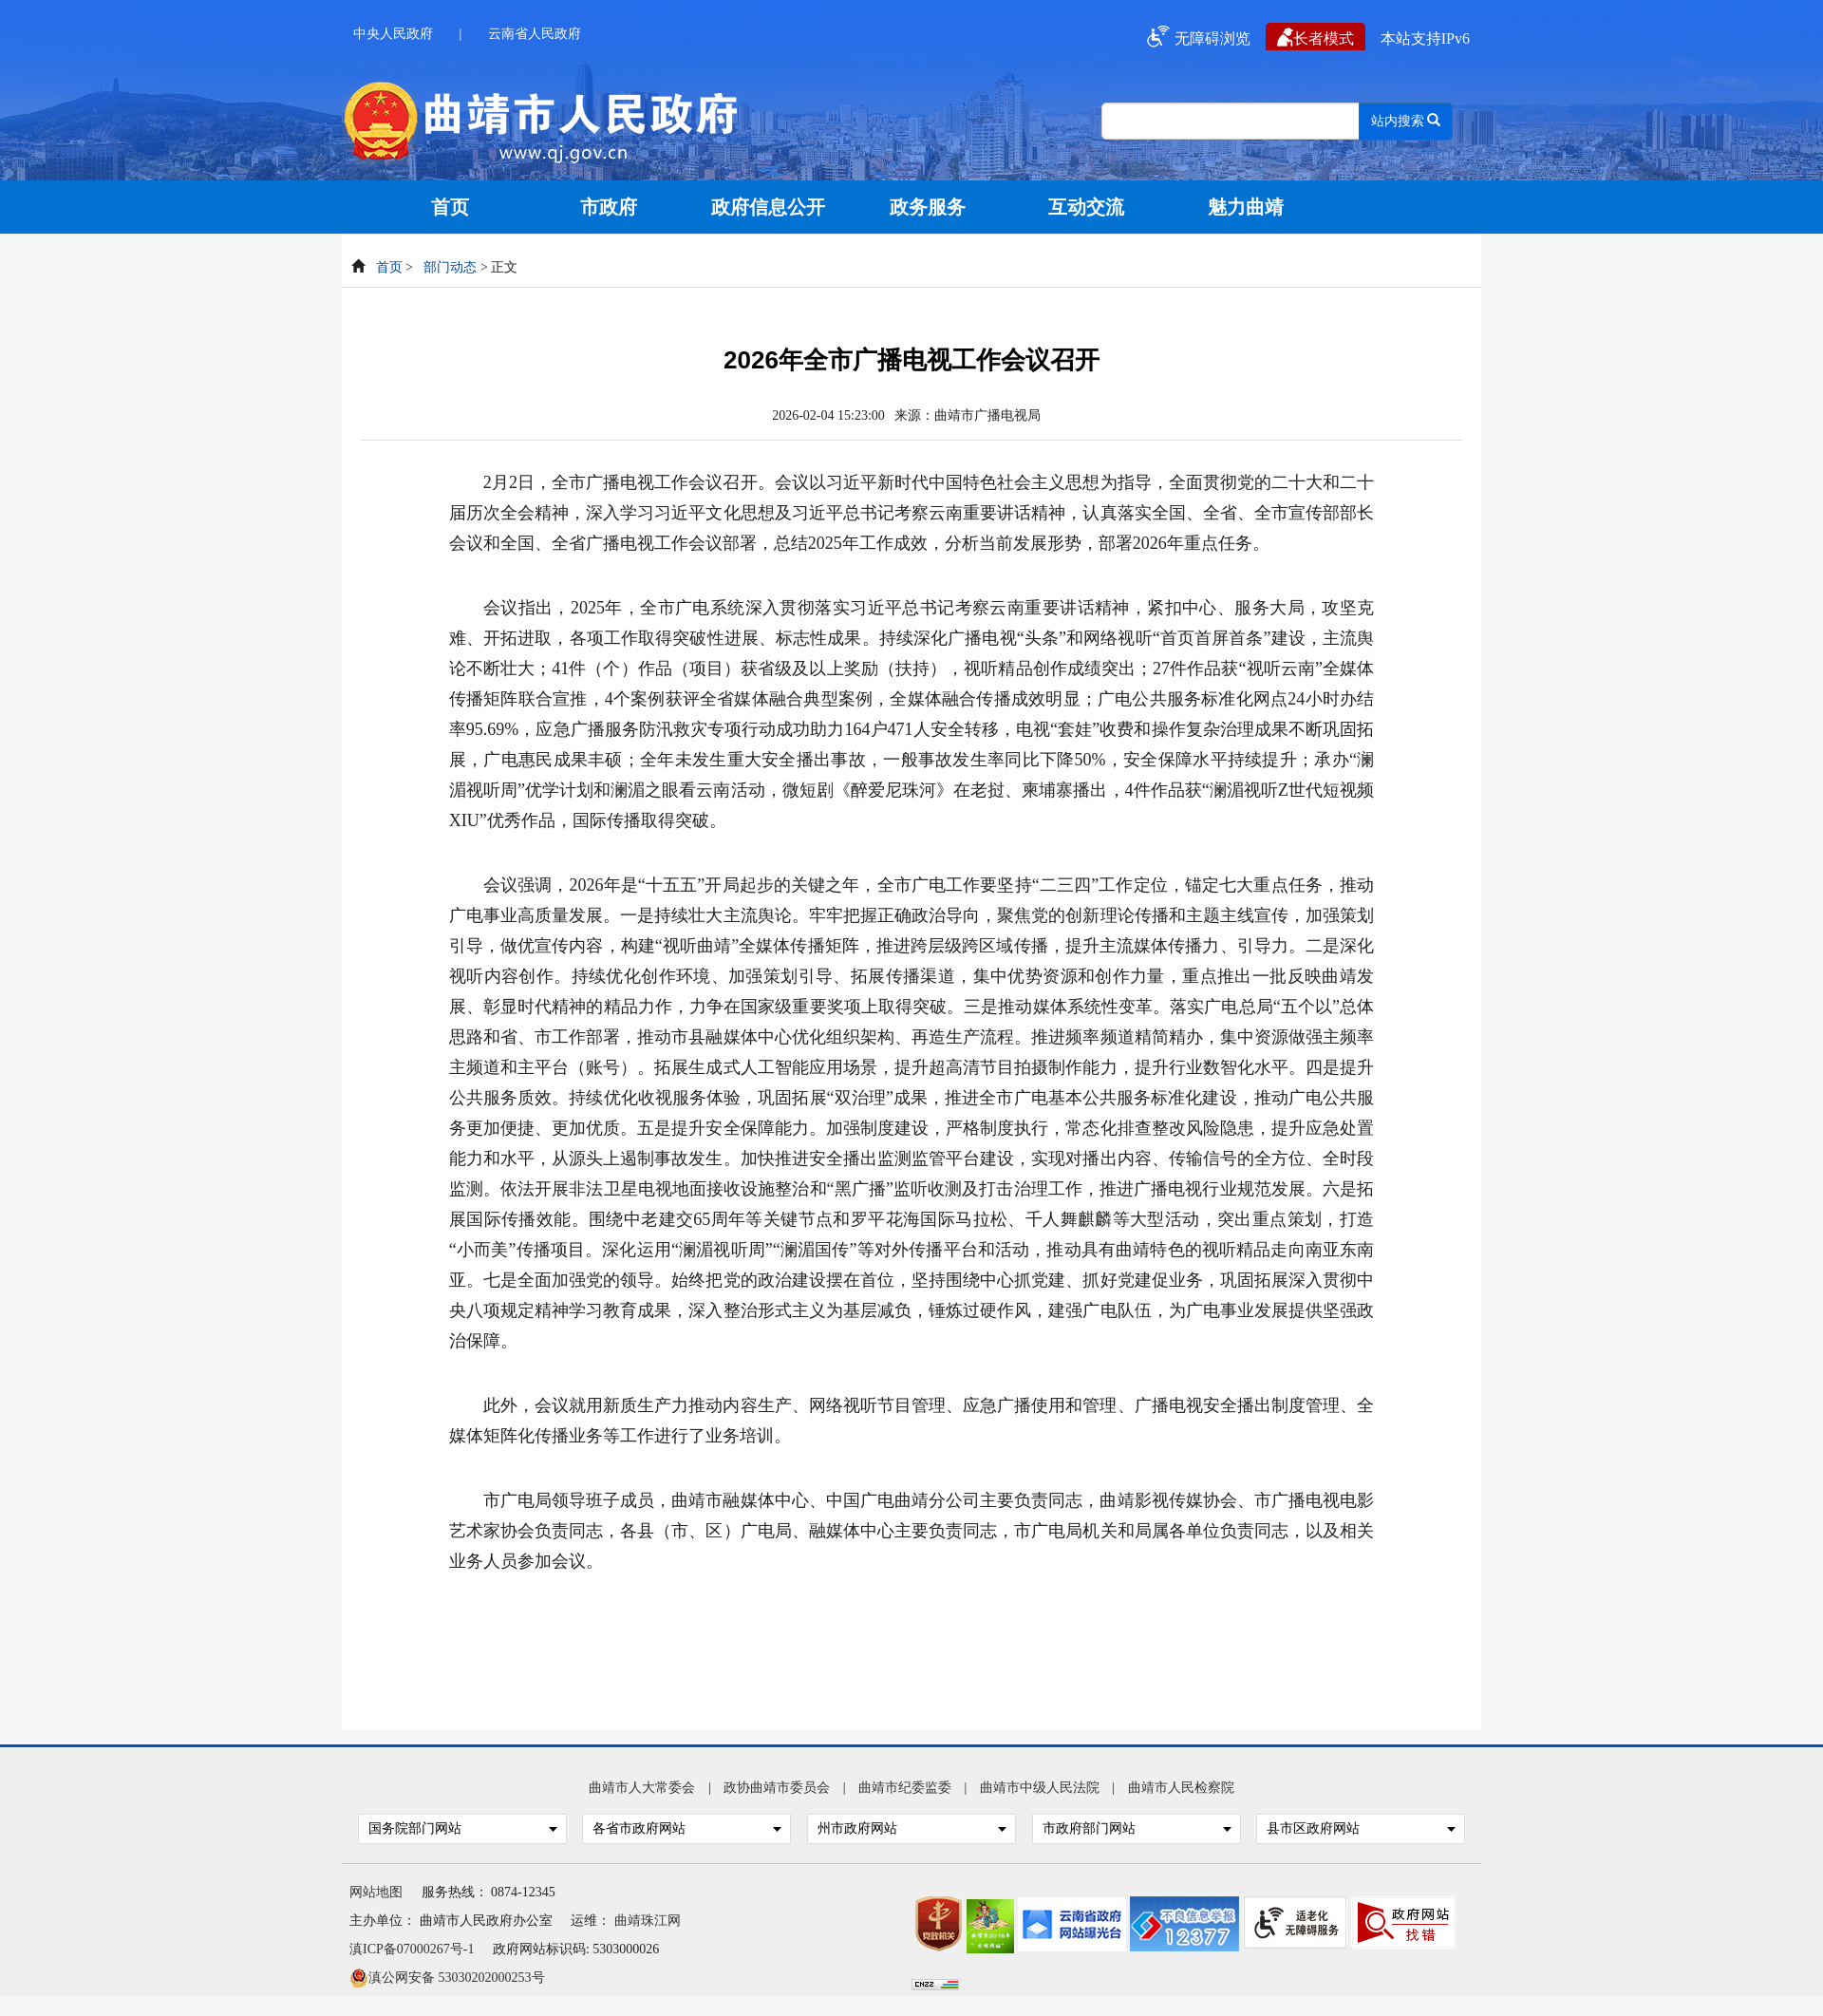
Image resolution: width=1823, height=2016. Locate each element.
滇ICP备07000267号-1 (411, 1949)
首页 (450, 207)
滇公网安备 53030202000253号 (447, 1976)
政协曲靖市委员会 (777, 1787)
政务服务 (928, 207)
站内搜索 (1406, 120)
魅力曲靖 (1246, 207)
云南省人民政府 (534, 34)
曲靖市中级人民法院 (1039, 1787)
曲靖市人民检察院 (1181, 1787)
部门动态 (450, 267)
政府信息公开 (768, 207)
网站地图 (376, 1892)
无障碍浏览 (1195, 36)
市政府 (608, 207)
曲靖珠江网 (647, 1920)
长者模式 (1315, 37)
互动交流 (1086, 207)
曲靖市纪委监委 (904, 1787)
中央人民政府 (393, 34)
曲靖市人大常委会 (642, 1787)
